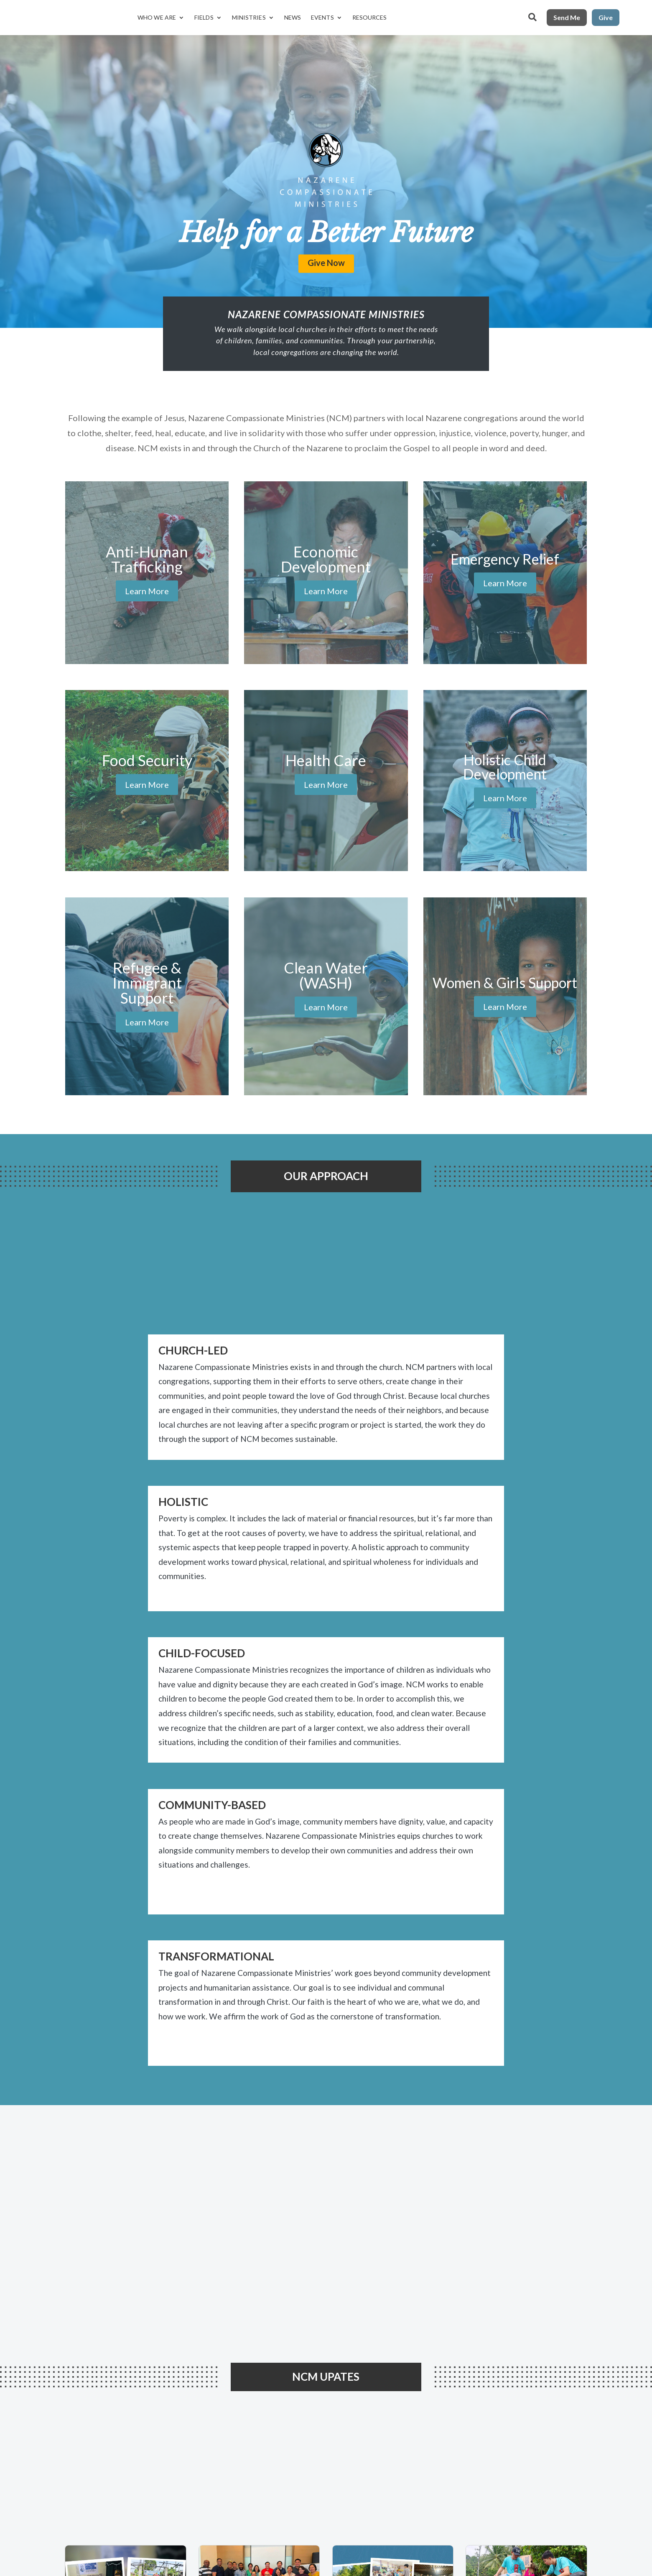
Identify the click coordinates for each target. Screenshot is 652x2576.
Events (322, 17)
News (292, 17)
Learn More (147, 591)
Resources (369, 17)
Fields (204, 17)
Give (606, 17)
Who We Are (157, 17)
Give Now (326, 262)
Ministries (249, 17)
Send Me (566, 17)
